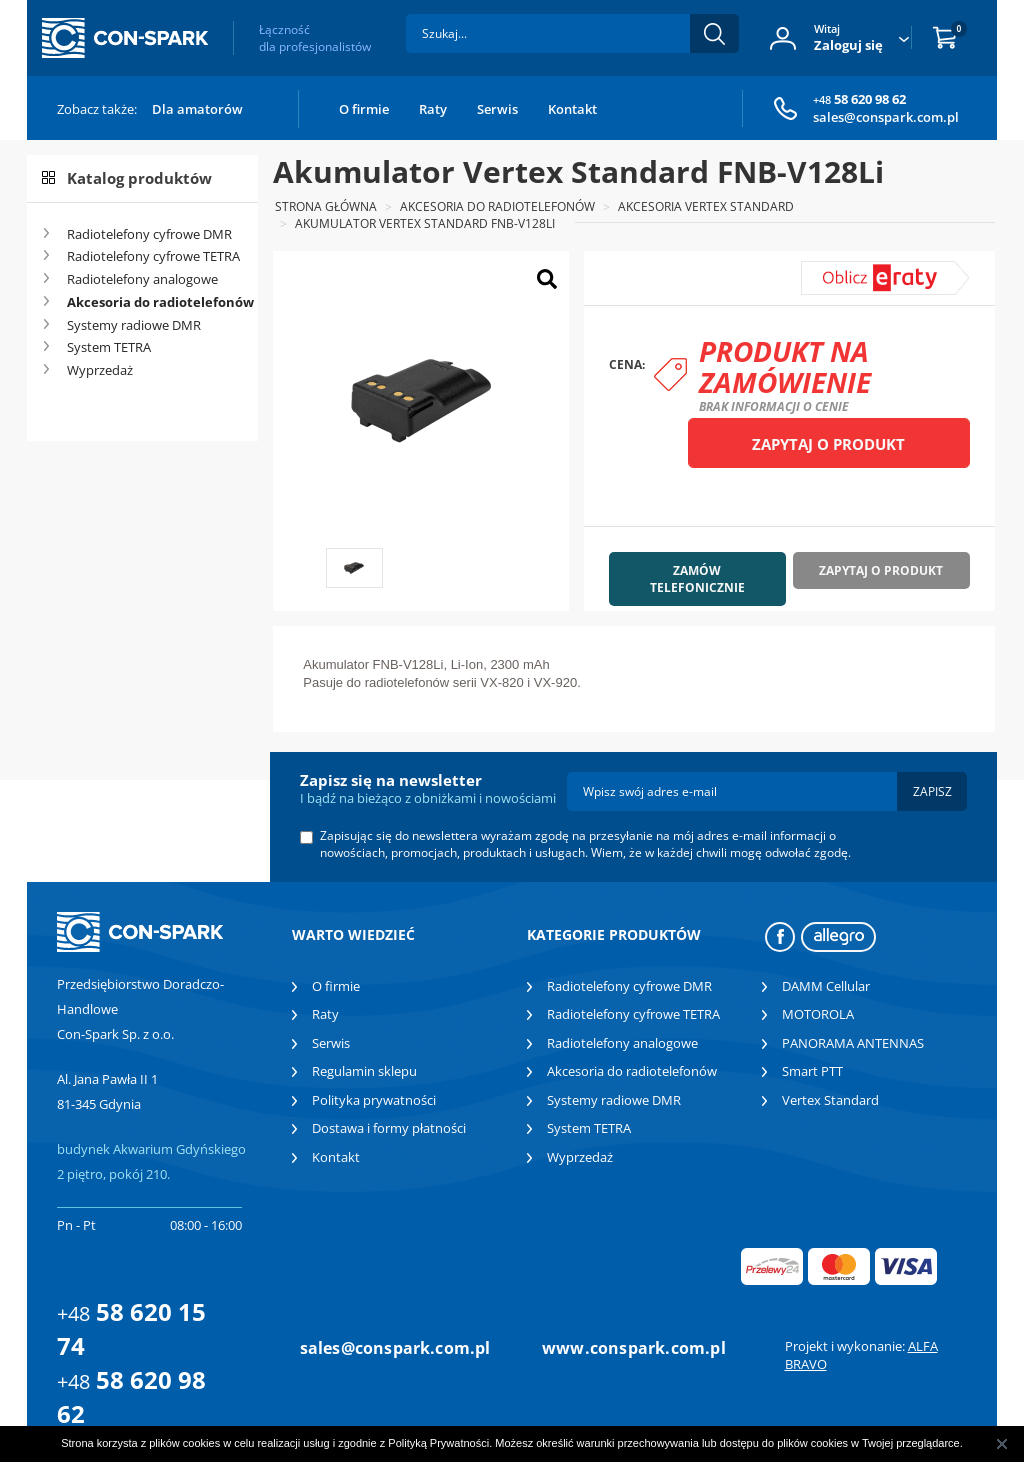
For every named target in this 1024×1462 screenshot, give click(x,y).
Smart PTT (812, 1071)
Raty (433, 109)
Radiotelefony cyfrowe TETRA (153, 256)
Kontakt (572, 109)
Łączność (315, 38)
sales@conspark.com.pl (886, 117)
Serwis (497, 109)
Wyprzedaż (100, 370)
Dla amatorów (197, 109)
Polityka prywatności (374, 1100)
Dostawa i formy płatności (389, 1128)
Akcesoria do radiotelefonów (155, 302)
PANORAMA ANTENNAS (853, 1043)
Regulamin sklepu (364, 1071)
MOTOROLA (818, 1014)
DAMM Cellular (826, 986)
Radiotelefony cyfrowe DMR (149, 234)
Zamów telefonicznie (697, 579)
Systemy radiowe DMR (134, 325)
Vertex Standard (830, 1100)
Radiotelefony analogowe (142, 279)
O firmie (364, 109)
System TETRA (109, 347)
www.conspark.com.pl (633, 1348)
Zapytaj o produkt (828, 444)
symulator (846, 269)
